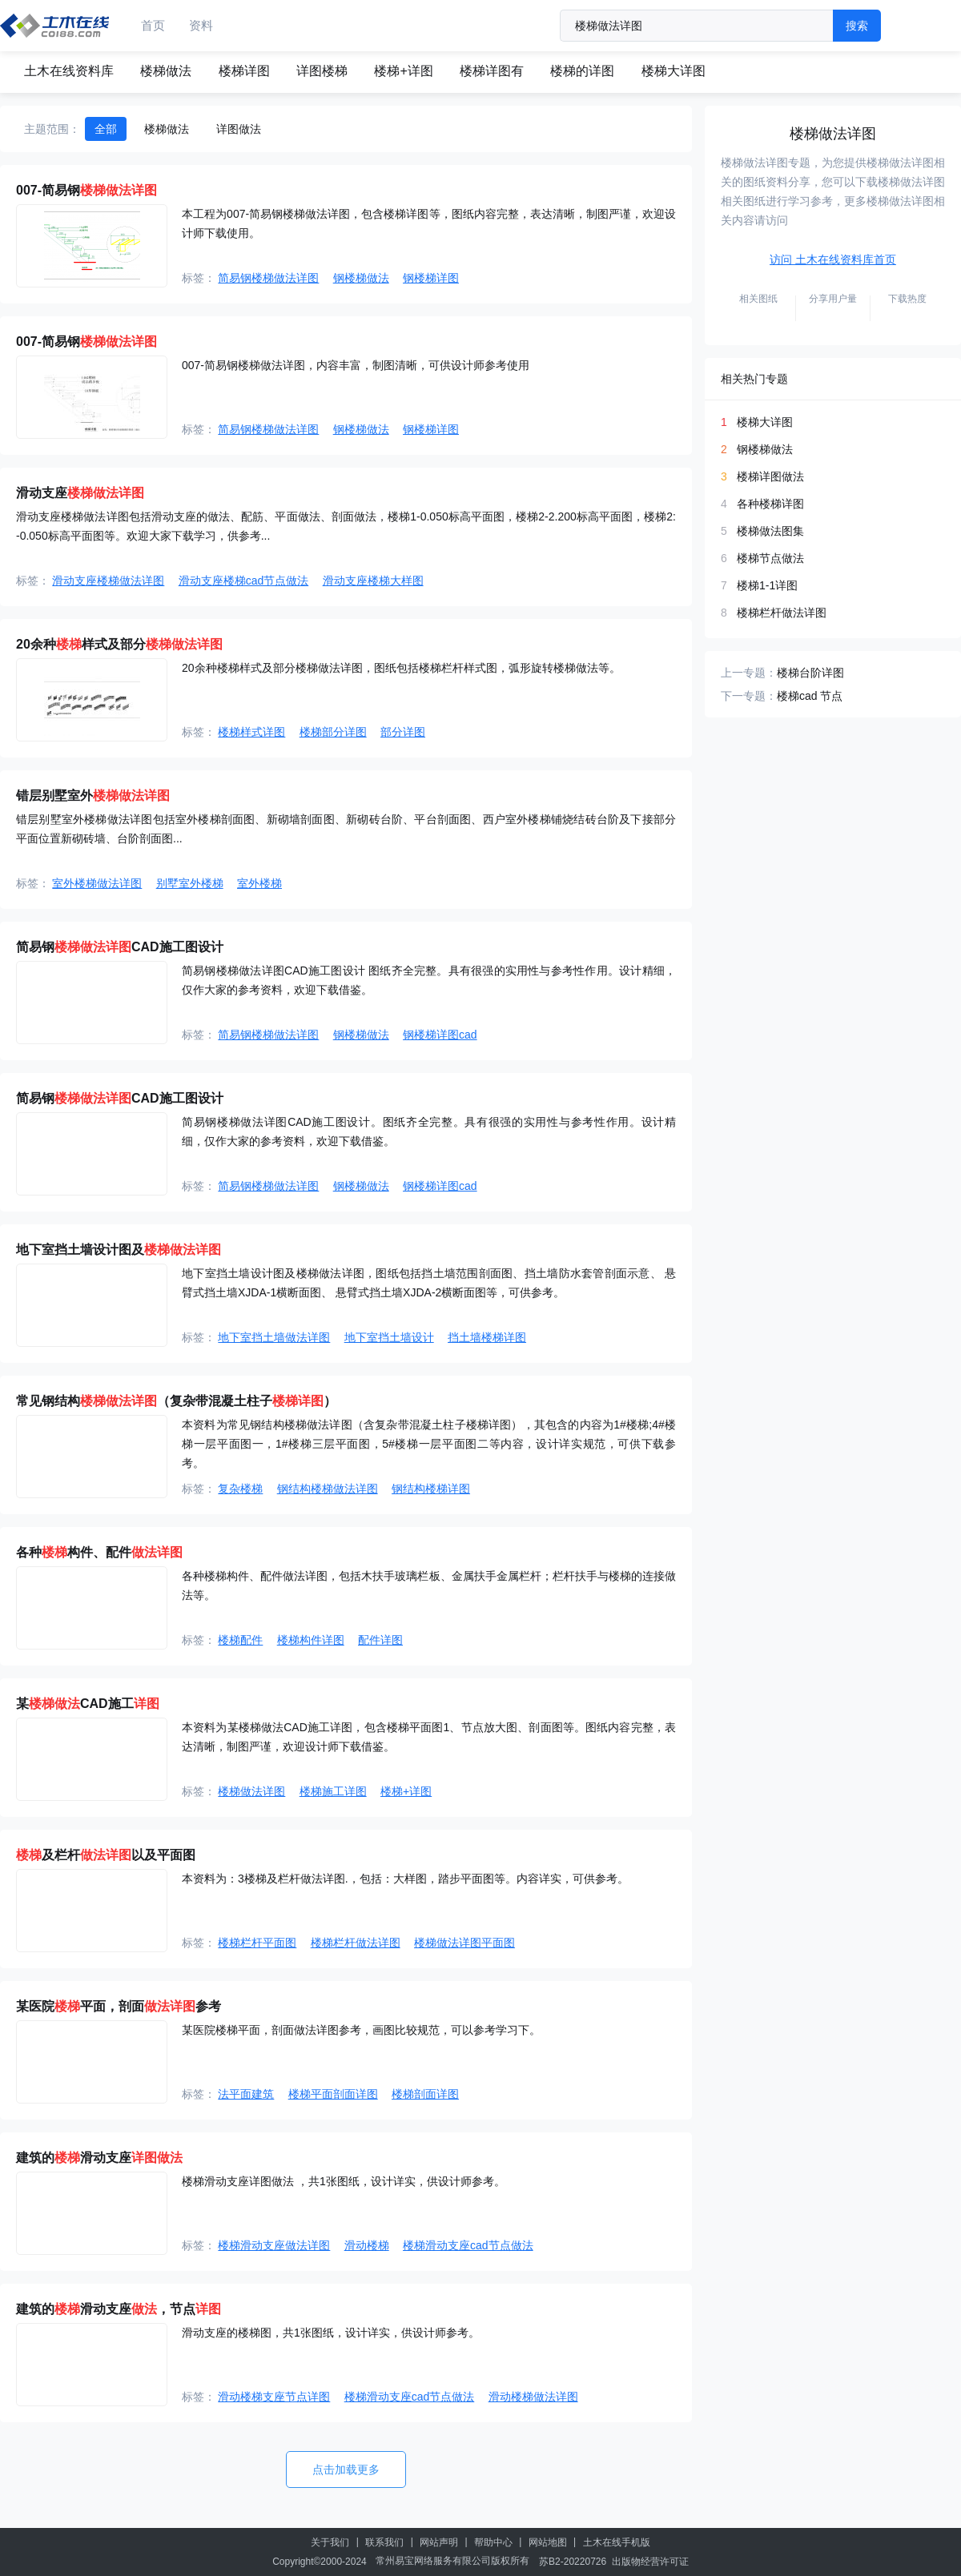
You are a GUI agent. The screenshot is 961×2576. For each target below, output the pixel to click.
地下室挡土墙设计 (389, 1337)
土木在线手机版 (616, 2542)
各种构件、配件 (99, 1552)
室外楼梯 (259, 883)
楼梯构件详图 (310, 1640)
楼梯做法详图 (251, 1791)
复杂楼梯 (240, 1488)
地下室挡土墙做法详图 (274, 1337)
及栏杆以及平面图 (105, 1855)
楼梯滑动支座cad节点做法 (468, 2245)
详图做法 (238, 129)
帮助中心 (493, 2542)
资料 (201, 25)
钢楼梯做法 (361, 277)
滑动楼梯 (366, 2245)
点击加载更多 (346, 2469)
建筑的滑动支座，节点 (118, 2309)
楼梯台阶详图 (810, 672)
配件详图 (380, 1640)
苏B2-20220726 (572, 2561)
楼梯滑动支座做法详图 (274, 2245)
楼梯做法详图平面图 (464, 1942)
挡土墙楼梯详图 (487, 1337)
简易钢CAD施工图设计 (119, 947)
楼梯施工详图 (333, 1791)
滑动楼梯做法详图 (533, 2396)
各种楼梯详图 (770, 503)
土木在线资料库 (69, 71)
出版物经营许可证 (650, 2561)
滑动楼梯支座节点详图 (274, 2396)
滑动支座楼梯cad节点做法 (244, 580)
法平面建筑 (246, 2094)
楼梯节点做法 (770, 558)
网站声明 (439, 2542)
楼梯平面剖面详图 (333, 2094)
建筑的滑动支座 (99, 2157)
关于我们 (330, 2542)
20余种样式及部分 (119, 644)
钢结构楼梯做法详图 (327, 1488)
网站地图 (548, 2542)
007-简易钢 (86, 190)
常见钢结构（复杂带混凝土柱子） (176, 1401)
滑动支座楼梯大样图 (373, 580)
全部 (105, 129)
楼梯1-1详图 (767, 585)
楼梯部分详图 (333, 731)
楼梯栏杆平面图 (257, 1942)
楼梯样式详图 (251, 731)
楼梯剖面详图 (425, 2094)
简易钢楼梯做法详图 (268, 277)
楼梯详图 (244, 71)
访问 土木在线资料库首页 (833, 259)
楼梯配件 (240, 1640)
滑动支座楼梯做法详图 (108, 580)
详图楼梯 (322, 71)
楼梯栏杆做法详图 (355, 1942)
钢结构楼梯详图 (431, 1488)
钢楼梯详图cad (440, 1034)
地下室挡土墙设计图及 (118, 1249)
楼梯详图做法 (770, 476)
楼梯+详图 (403, 71)
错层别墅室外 (93, 795)
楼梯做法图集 (770, 530)
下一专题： (749, 695)
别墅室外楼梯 (189, 883)
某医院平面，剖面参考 (118, 2006)
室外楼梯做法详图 (97, 883)
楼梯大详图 (673, 71)
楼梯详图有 (492, 71)
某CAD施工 (87, 1703)
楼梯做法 (165, 71)
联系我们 (384, 2542)
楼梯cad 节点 (809, 695)
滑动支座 (80, 493)
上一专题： (749, 672)
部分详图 (402, 731)
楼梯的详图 (582, 71)
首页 (153, 25)
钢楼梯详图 (431, 277)
